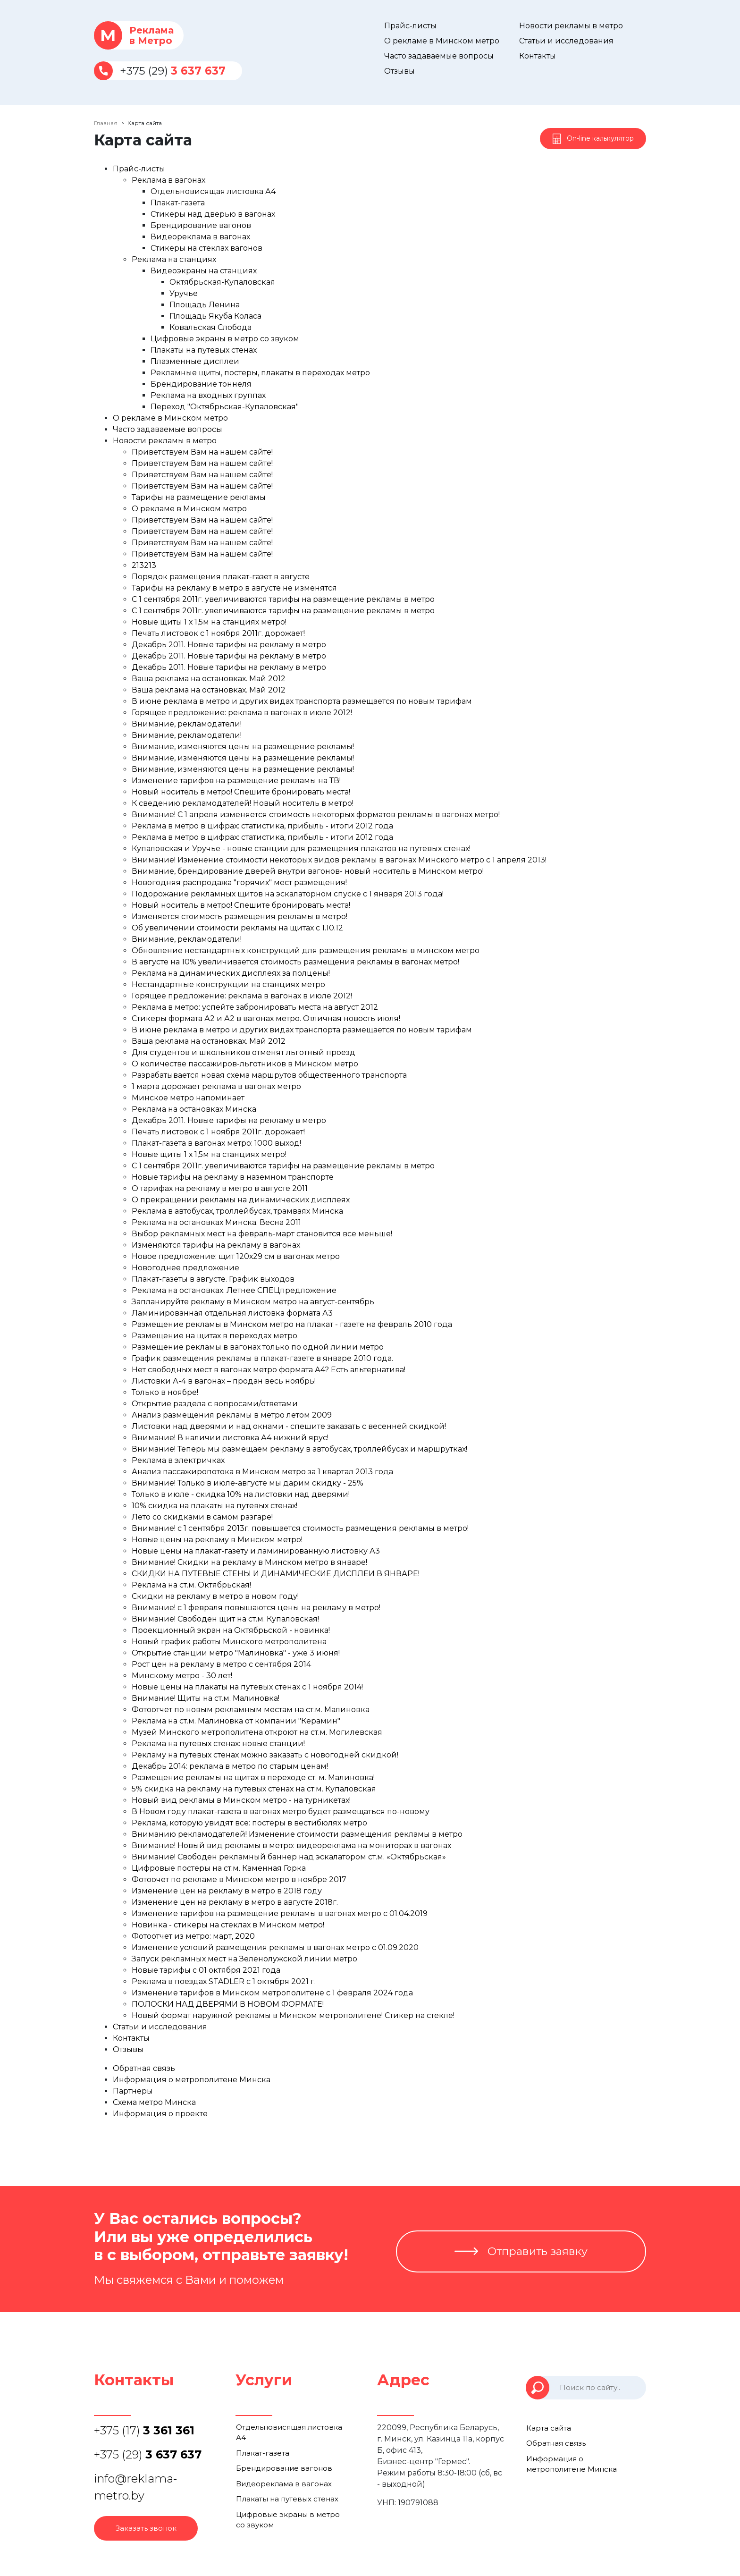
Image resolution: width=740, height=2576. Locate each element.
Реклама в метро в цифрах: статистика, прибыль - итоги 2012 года (262, 825)
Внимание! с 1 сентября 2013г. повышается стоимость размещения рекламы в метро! (300, 1528)
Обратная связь (144, 2068)
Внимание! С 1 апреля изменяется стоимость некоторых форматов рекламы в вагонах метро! (316, 814)
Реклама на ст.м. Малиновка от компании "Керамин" (236, 1720)
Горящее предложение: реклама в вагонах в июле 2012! (242, 712)
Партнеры (133, 2090)
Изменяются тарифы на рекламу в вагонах (216, 1245)
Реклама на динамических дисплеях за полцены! (231, 973)
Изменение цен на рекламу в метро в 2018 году (227, 1890)
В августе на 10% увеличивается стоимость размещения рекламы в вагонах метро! (295, 961)
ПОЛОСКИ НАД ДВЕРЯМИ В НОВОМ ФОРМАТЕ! (228, 2004)
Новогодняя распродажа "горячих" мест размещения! (239, 882)
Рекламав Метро (134, 35)
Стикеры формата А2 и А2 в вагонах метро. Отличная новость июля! (266, 1018)
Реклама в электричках (178, 1460)
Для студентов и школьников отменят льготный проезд (243, 1052)
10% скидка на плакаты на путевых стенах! (214, 1505)
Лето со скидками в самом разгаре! (202, 1516)
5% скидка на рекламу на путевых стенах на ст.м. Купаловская (254, 1788)
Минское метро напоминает (188, 1097)
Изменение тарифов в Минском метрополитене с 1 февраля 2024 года (272, 1992)
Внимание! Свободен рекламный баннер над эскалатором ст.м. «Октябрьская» (289, 1856)
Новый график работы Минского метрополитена (229, 1641)
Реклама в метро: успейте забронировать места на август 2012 (255, 1007)
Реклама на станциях (174, 259)
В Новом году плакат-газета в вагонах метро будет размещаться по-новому (280, 1811)
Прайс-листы (410, 25)
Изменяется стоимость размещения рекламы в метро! (239, 916)
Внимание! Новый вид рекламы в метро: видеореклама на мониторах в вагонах (291, 1845)
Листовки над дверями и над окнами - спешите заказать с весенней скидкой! (289, 1426)
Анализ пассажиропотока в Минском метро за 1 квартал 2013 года (262, 1471)
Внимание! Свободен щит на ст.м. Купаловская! (225, 1618)
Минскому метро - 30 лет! (182, 1675)
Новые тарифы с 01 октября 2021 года (206, 1970)
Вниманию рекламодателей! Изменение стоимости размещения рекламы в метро (297, 1834)
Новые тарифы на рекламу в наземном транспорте (233, 1177)
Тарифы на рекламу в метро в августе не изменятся (234, 587)
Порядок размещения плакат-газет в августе (221, 576)
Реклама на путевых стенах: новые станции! (218, 1743)
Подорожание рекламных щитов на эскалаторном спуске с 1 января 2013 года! (288, 893)
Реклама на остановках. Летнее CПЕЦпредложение (234, 1290)
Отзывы (399, 71)
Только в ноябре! (165, 1392)
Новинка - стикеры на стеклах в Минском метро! (228, 1924)
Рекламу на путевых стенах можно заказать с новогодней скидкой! (265, 1754)
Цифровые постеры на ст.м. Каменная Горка (219, 1868)
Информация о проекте (160, 2113)
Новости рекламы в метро (571, 25)
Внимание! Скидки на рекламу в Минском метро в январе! (249, 1562)
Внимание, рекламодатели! (187, 723)
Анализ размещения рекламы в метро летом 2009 (232, 1414)
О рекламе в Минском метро (441, 40)
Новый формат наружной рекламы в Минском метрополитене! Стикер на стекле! (293, 2015)
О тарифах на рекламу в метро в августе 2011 (220, 1188)
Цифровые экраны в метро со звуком (225, 338)
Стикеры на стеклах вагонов (206, 248)
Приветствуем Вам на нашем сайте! (202, 452)
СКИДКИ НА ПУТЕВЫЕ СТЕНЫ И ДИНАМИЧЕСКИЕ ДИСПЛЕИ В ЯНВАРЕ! (276, 1573)
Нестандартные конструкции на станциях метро (228, 984)
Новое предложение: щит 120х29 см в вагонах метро (236, 1256)
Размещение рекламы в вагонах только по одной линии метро (258, 1347)
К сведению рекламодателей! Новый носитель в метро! (242, 803)
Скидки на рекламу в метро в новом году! (215, 1596)
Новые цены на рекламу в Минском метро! (217, 1539)
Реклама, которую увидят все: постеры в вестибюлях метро (249, 1822)
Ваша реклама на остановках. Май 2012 (209, 678)
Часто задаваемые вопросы (439, 55)
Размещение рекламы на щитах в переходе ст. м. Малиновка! (253, 1777)
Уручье (183, 293)
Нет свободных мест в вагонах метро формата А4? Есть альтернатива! (268, 1369)
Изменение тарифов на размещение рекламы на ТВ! (236, 780)
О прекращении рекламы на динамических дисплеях (241, 1199)
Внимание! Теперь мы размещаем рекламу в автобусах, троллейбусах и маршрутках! (299, 1448)
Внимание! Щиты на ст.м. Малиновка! (205, 1698)
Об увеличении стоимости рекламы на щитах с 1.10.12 (237, 927)
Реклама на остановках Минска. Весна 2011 (216, 1222)
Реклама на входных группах (208, 395)
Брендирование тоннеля (201, 384)
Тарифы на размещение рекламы (199, 497)
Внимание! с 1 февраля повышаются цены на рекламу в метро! (256, 1607)
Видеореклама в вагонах (200, 236)
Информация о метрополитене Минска (191, 2079)
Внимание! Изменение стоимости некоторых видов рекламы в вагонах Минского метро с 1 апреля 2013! (339, 859)
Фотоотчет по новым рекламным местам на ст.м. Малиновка (251, 1709)
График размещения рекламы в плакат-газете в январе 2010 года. (262, 1358)
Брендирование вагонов (201, 225)
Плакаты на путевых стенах (204, 350)
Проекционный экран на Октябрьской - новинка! (231, 1630)
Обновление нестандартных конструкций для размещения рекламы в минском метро (305, 950)
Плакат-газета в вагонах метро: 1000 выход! (216, 1143)
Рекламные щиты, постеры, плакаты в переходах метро (260, 372)
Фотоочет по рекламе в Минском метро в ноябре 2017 (239, 1879)
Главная (106, 123)
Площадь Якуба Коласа (215, 316)
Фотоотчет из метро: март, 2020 (193, 1936)
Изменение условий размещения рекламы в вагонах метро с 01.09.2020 (275, 1947)
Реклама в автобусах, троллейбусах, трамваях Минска (237, 1211)
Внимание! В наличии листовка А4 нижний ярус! (230, 1437)
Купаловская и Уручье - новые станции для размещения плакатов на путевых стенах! (301, 848)
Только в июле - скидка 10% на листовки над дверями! (241, 1494)
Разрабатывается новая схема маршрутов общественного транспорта (269, 1075)
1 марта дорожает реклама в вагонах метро (216, 1086)
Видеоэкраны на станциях (204, 270)
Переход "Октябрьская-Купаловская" (225, 406)
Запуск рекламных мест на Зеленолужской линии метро (244, 1958)
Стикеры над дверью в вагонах (213, 214)
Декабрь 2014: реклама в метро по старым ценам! (230, 1766)
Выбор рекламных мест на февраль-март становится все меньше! (262, 1233)
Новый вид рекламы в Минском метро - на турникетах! (241, 1800)
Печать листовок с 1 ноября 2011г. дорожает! (218, 633)
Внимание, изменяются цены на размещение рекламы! (243, 746)
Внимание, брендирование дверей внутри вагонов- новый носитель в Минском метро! (308, 871)
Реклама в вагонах (168, 180)
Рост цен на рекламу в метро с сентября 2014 (221, 1664)
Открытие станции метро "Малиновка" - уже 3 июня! (236, 1652)
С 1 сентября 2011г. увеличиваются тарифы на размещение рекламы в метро (283, 599)
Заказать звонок (146, 2528)
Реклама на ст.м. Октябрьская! (191, 1584)
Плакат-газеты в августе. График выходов (213, 1279)
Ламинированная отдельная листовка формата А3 (232, 1313)
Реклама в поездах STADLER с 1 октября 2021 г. (224, 1981)
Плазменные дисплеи (195, 361)
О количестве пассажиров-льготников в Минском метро (245, 1063)
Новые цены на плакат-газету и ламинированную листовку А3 (256, 1550)
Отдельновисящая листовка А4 (213, 191)
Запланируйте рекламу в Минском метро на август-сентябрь (253, 1301)
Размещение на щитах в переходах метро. (215, 1335)
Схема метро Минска (154, 2102)
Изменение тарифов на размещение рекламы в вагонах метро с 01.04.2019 (280, 1913)
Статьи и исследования (566, 40)
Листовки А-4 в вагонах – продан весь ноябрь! (224, 1381)
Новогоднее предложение (185, 1267)
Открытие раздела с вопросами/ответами (215, 1403)
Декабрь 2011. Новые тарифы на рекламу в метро (229, 644)
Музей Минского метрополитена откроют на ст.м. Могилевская (257, 1732)
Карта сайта (548, 2428)
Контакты (537, 55)
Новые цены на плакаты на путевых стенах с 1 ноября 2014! (247, 1686)
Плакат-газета (178, 202)
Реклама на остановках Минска (194, 1109)
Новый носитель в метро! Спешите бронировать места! (241, 791)
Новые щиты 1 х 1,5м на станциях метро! (209, 621)
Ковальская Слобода (210, 327)
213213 (144, 565)
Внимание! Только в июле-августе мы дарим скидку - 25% (247, 1482)
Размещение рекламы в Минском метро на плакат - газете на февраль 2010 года (292, 1324)
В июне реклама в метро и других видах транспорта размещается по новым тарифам (302, 701)
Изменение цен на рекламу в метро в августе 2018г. (235, 1902)
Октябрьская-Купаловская (222, 282)
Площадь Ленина (204, 304)
